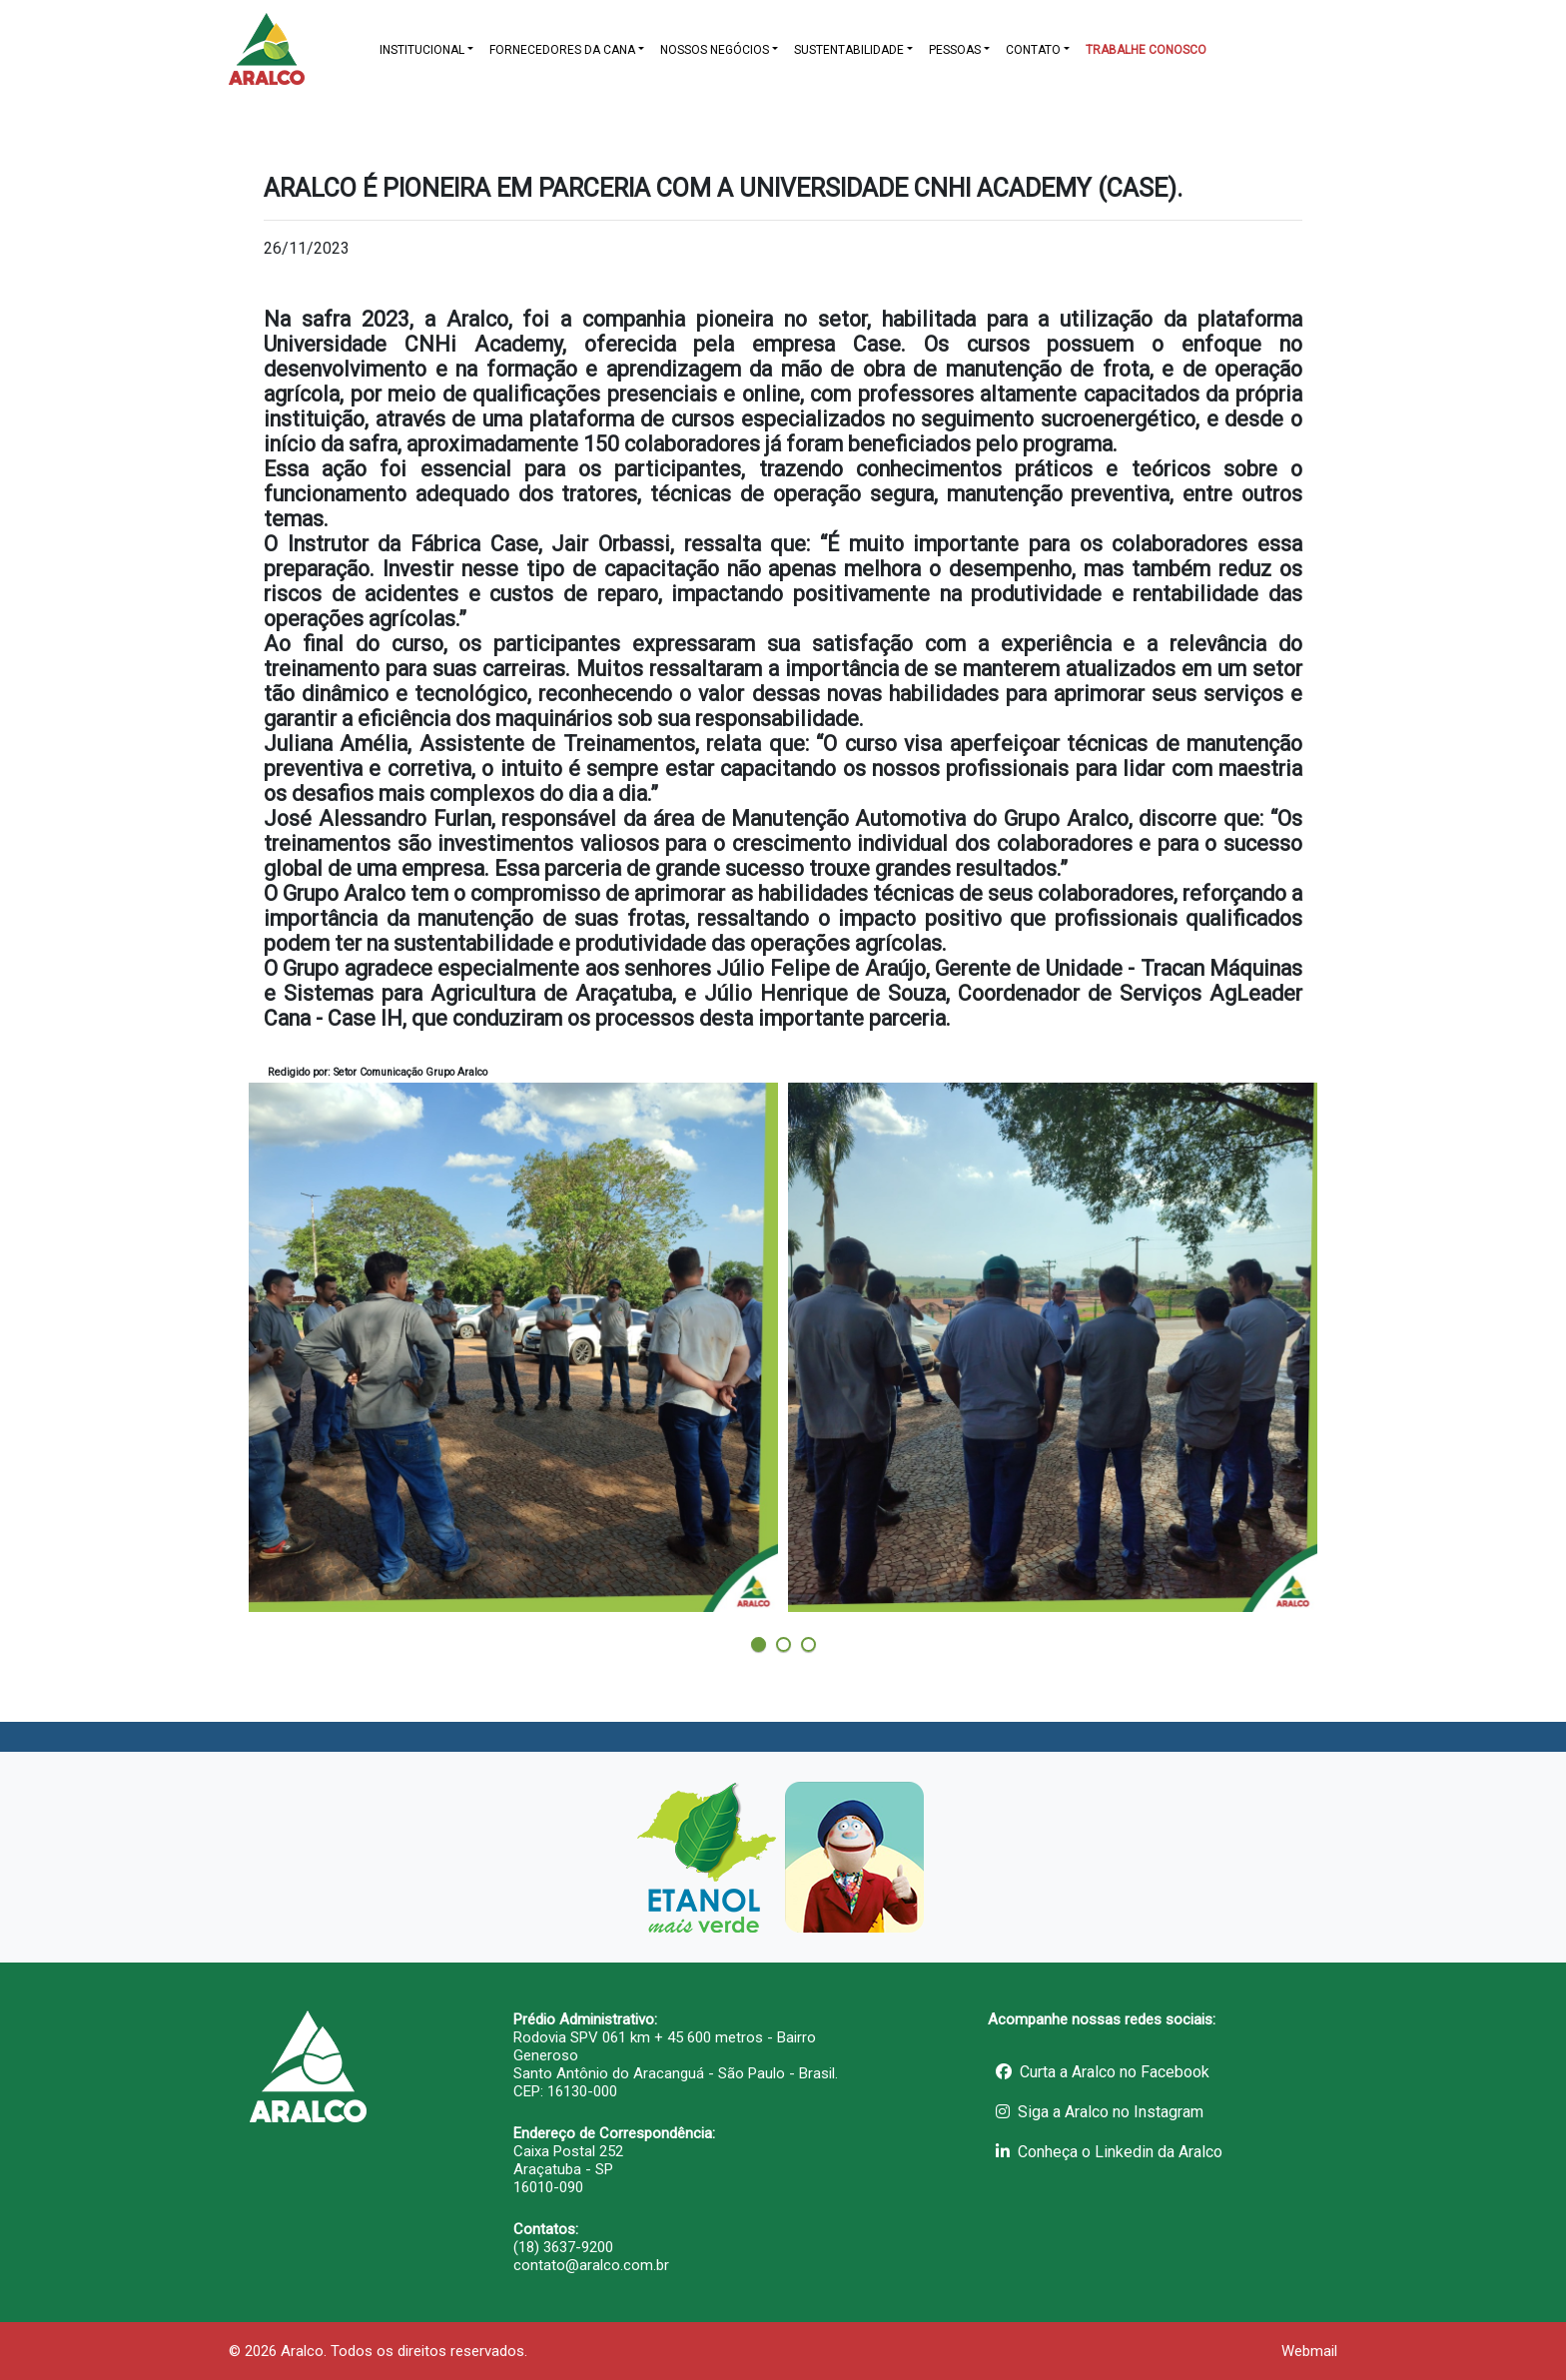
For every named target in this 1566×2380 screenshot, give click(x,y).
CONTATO (1033, 50)
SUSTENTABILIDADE (849, 50)
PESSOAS (955, 50)
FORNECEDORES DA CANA (562, 50)
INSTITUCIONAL (422, 50)
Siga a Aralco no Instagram (1099, 2111)
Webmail (1309, 2351)
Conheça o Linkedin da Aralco (1109, 2151)
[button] (758, 1644)
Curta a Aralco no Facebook (1102, 2071)
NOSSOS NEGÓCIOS (714, 50)
